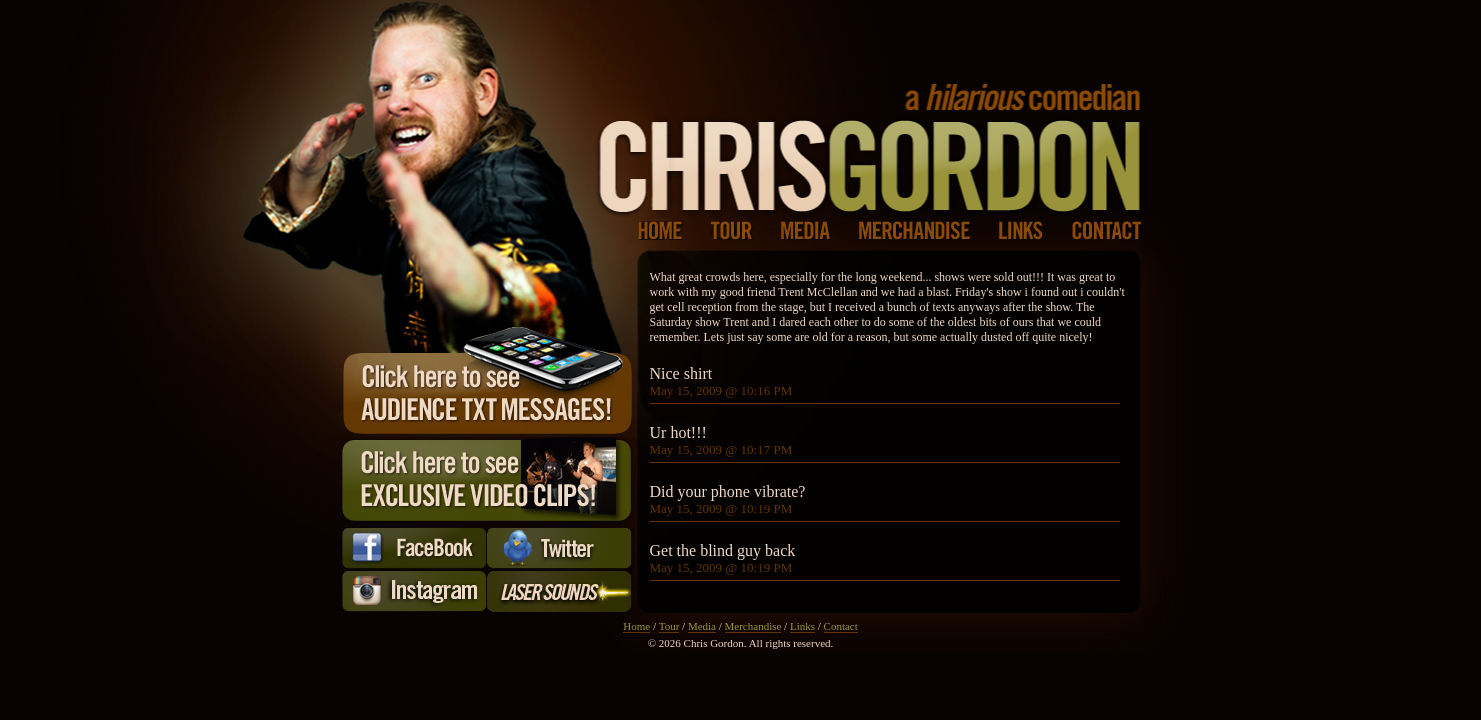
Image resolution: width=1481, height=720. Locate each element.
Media (702, 626)
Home (636, 626)
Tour (669, 626)
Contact (841, 626)
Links (802, 626)
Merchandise (753, 626)
